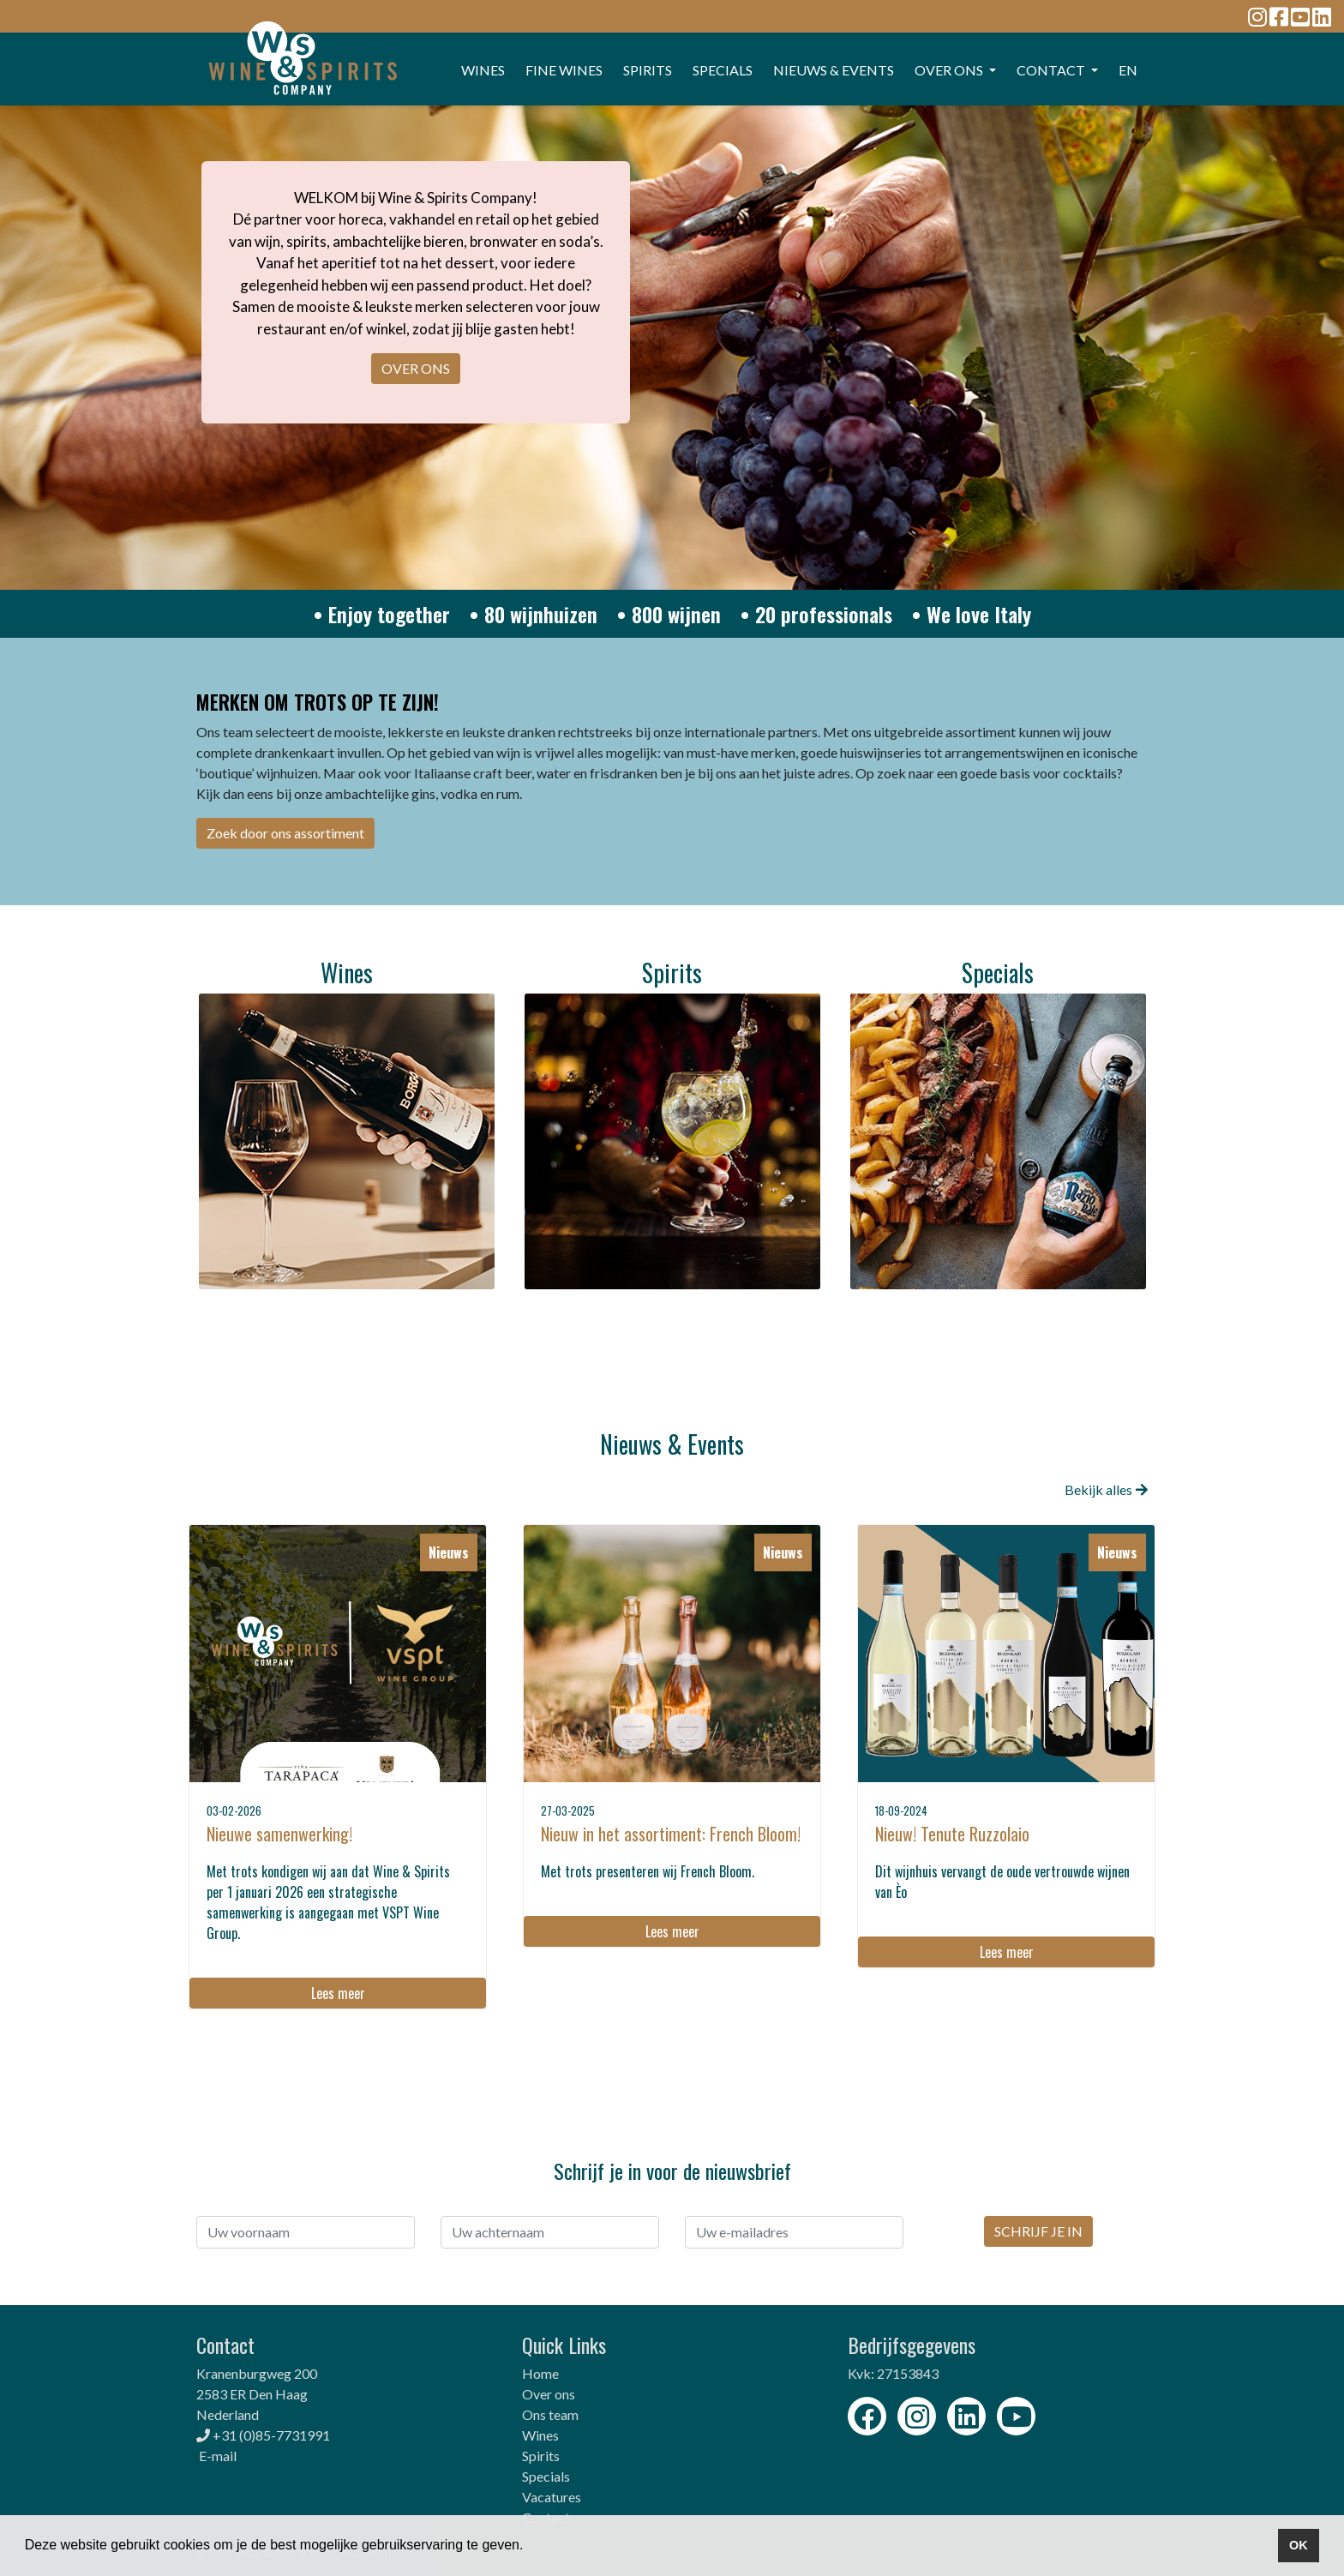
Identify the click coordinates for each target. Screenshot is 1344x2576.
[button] (529, 2546)
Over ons (548, 2394)
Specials (546, 2476)
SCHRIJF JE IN (1038, 2231)
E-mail (218, 2455)
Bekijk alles (1106, 1489)
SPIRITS (647, 70)
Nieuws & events (833, 70)
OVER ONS (415, 368)
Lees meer (338, 1993)
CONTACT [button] (1052, 70)
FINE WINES (564, 70)
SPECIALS (723, 70)
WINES (483, 70)
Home (540, 2373)
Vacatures (551, 2497)
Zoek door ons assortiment (285, 833)
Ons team (550, 2414)
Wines (540, 2435)
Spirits (541, 2455)
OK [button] (1298, 2545)
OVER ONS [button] (950, 70)
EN (1128, 70)
